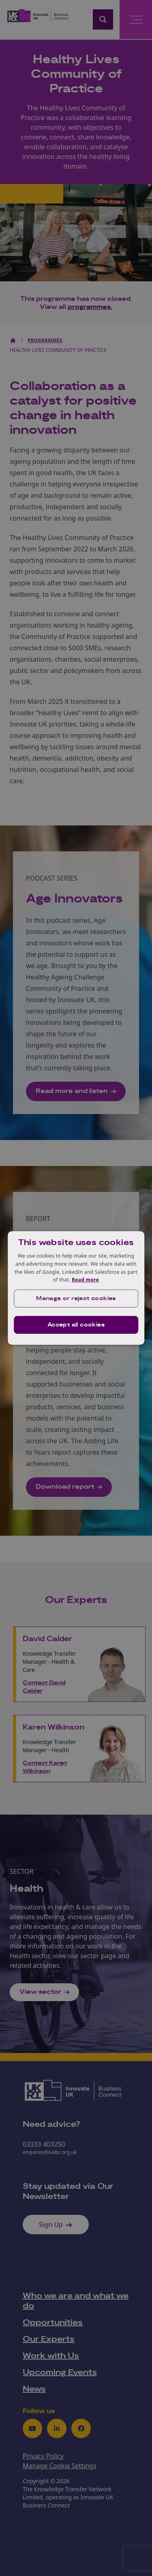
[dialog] (76, 1288)
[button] (76, 1298)
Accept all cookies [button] (76, 1325)
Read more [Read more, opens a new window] (85, 1279)
